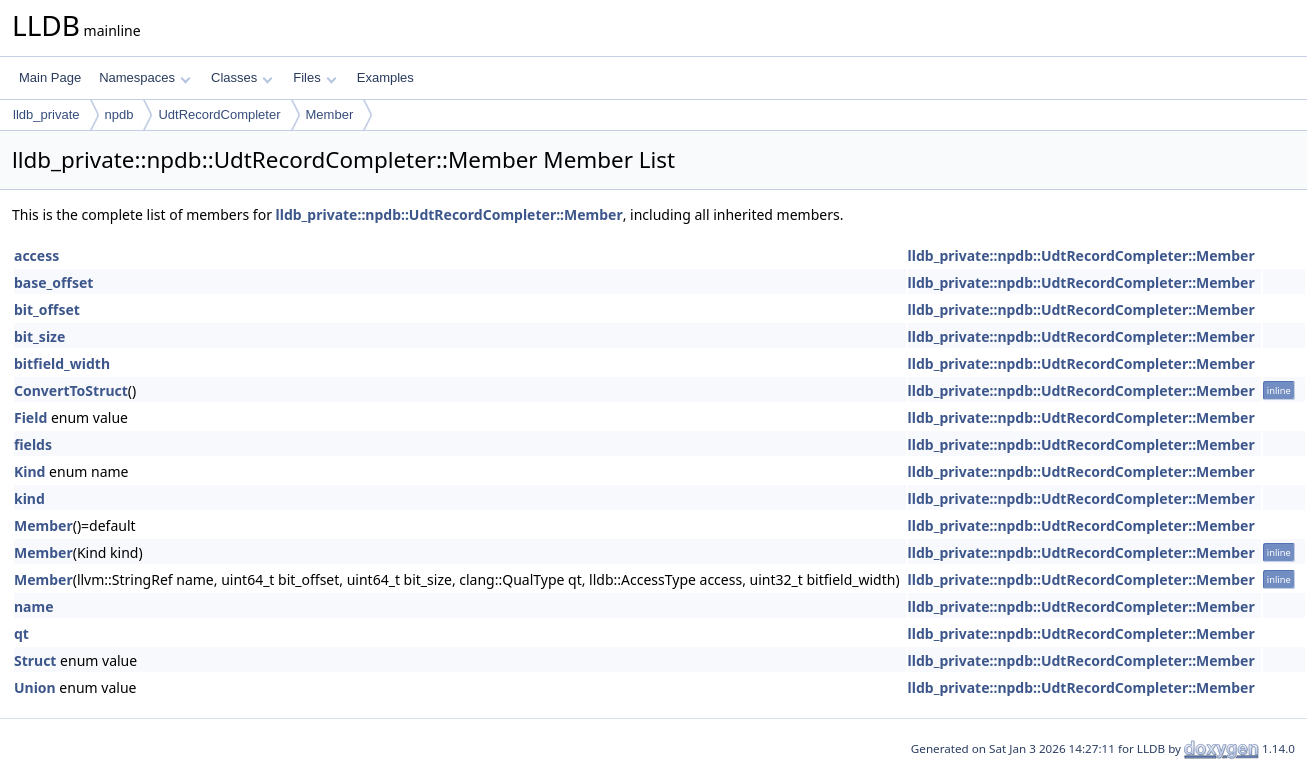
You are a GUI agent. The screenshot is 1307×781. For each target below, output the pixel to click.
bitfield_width (62, 363)
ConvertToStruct (71, 390)
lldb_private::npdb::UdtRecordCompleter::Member (449, 214)
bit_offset (47, 309)
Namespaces (144, 77)
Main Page (50, 77)
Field (30, 417)
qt (21, 633)
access (36, 255)
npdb (119, 114)
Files (314, 77)
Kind (29, 471)
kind (29, 498)
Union (35, 687)
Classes (242, 77)
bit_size (39, 336)
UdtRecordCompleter (219, 114)
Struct (35, 660)
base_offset (53, 282)
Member (330, 114)
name (34, 606)
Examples (385, 77)
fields (33, 444)
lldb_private (46, 114)
